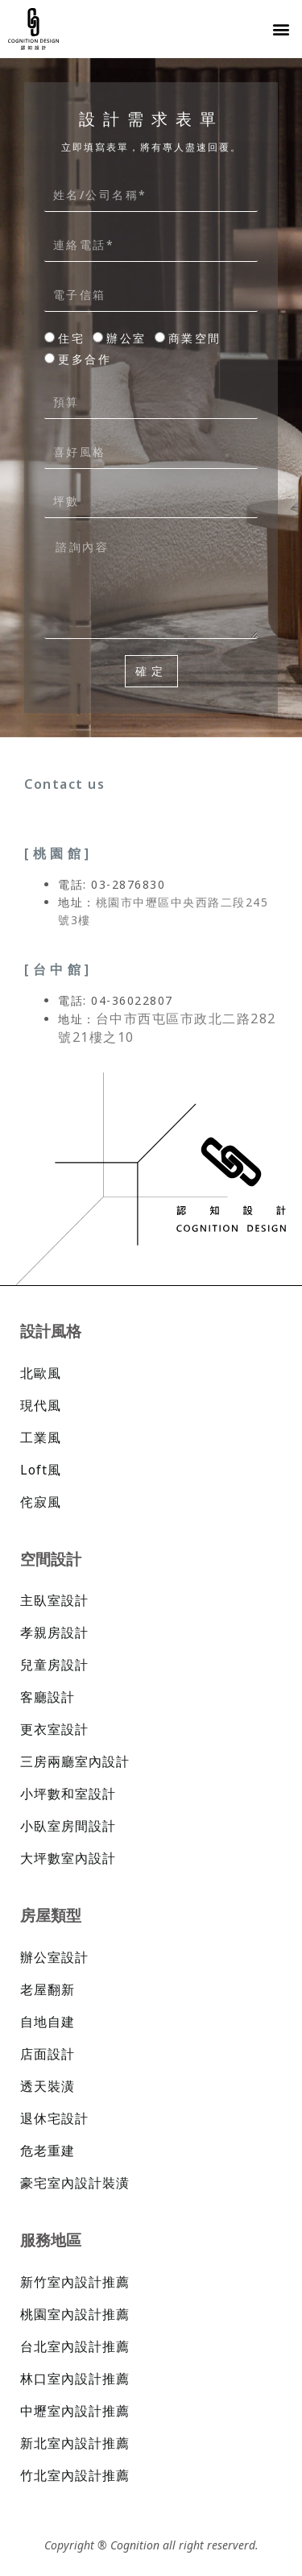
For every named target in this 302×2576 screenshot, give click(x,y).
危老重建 (47, 2150)
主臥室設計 (54, 1600)
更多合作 (84, 359)
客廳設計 (47, 1697)
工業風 (40, 1437)
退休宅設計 (54, 2118)
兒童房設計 (54, 1665)
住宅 (71, 338)
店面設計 (47, 2054)
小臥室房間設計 (68, 1826)
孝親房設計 (54, 1632)
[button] (280, 29)
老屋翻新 (47, 1989)
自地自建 (47, 2022)
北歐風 (40, 1373)
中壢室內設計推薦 (75, 2411)
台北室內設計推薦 (75, 2346)
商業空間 (194, 338)
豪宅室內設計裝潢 (75, 2183)
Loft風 (40, 1470)
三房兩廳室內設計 (75, 1761)
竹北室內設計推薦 (75, 2475)
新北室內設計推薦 (75, 2443)
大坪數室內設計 (68, 1858)
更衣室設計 (54, 1729)
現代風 (40, 1405)
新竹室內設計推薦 (75, 2282)
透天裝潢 (47, 2086)
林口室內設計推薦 (75, 2378)
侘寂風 (40, 1502)
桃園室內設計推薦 (75, 2314)
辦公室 (126, 338)
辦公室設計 (54, 1957)
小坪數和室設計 (68, 1793)
